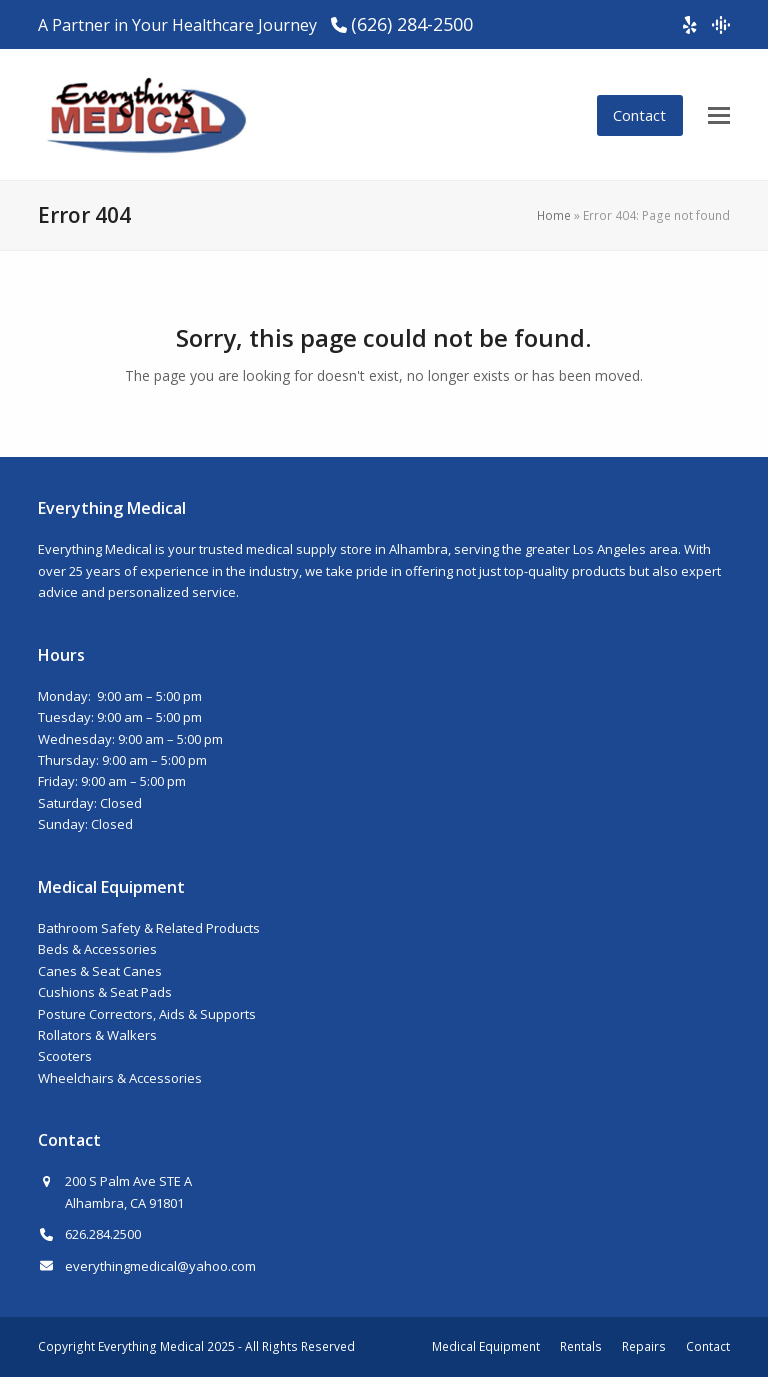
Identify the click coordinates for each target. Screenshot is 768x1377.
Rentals (581, 1346)
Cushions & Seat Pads (105, 992)
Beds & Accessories (97, 949)
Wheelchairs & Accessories (120, 1078)
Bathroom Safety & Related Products (149, 928)
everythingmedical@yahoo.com (160, 1266)
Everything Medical (151, 1346)
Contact (639, 115)
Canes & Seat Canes (100, 971)
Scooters (65, 1056)
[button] (719, 115)
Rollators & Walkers (97, 1035)
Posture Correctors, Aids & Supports (147, 1014)
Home (554, 215)
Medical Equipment (486, 1346)
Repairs (644, 1346)
